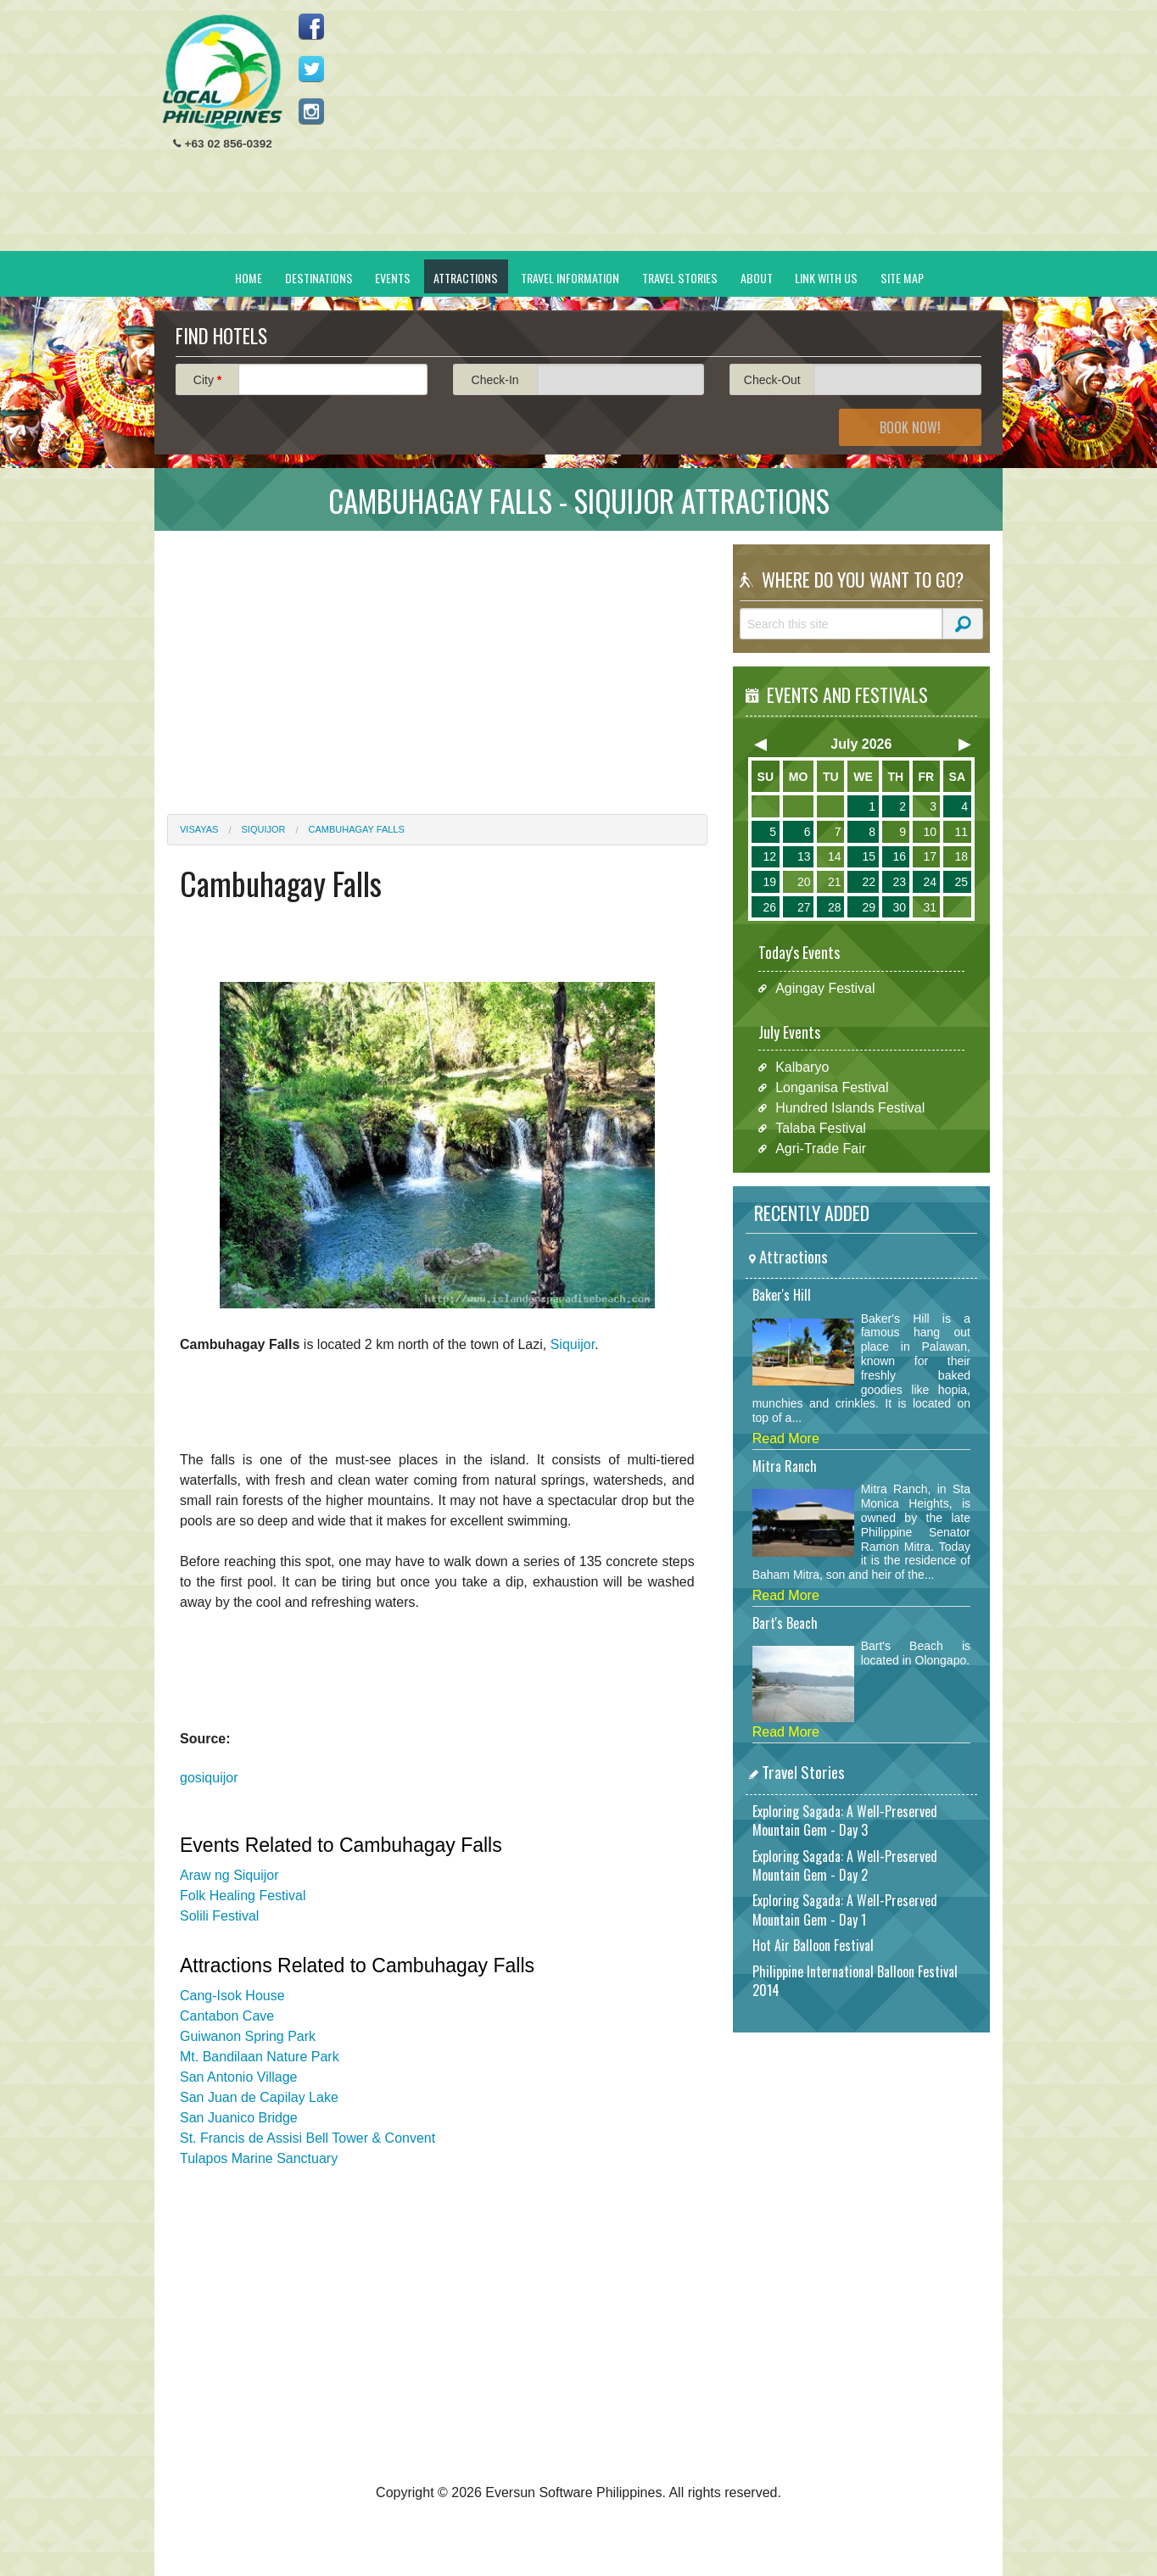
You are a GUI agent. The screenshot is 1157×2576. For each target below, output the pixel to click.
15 (868, 856)
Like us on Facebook (311, 26)
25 (961, 882)
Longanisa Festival (831, 1087)
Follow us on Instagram (311, 111)
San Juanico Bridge (239, 2117)
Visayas (199, 829)
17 (929, 856)
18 (961, 856)
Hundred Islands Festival (850, 1108)
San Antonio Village (238, 2077)
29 (868, 907)
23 (899, 882)
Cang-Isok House (232, 1995)
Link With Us (826, 278)
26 (769, 907)
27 (804, 907)
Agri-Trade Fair (820, 1148)
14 (834, 856)
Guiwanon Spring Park (248, 2036)
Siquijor (264, 829)
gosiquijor (209, 1777)
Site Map (902, 278)
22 (868, 882)
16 (899, 856)
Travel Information (570, 278)
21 (834, 882)
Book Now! (910, 427)
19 (769, 882)
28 (834, 907)
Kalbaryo (802, 1067)
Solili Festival (219, 1916)
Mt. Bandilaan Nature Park (259, 2056)
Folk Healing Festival (243, 1895)
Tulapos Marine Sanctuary (259, 2158)
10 (929, 832)
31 (929, 907)
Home (248, 278)
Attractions (465, 278)
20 (804, 882)
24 (929, 882)
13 (804, 856)
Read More (785, 1438)
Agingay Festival (825, 988)
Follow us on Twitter (311, 68)
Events (393, 278)
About (757, 278)
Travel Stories (680, 278)
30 (899, 907)
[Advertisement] (681, 132)
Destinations (319, 278)
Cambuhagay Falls (357, 829)
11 (961, 832)
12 (769, 856)
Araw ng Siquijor (229, 1875)
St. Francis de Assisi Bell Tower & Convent (307, 2138)
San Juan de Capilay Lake (259, 2097)
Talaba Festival (820, 1128)
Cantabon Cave (227, 2016)
